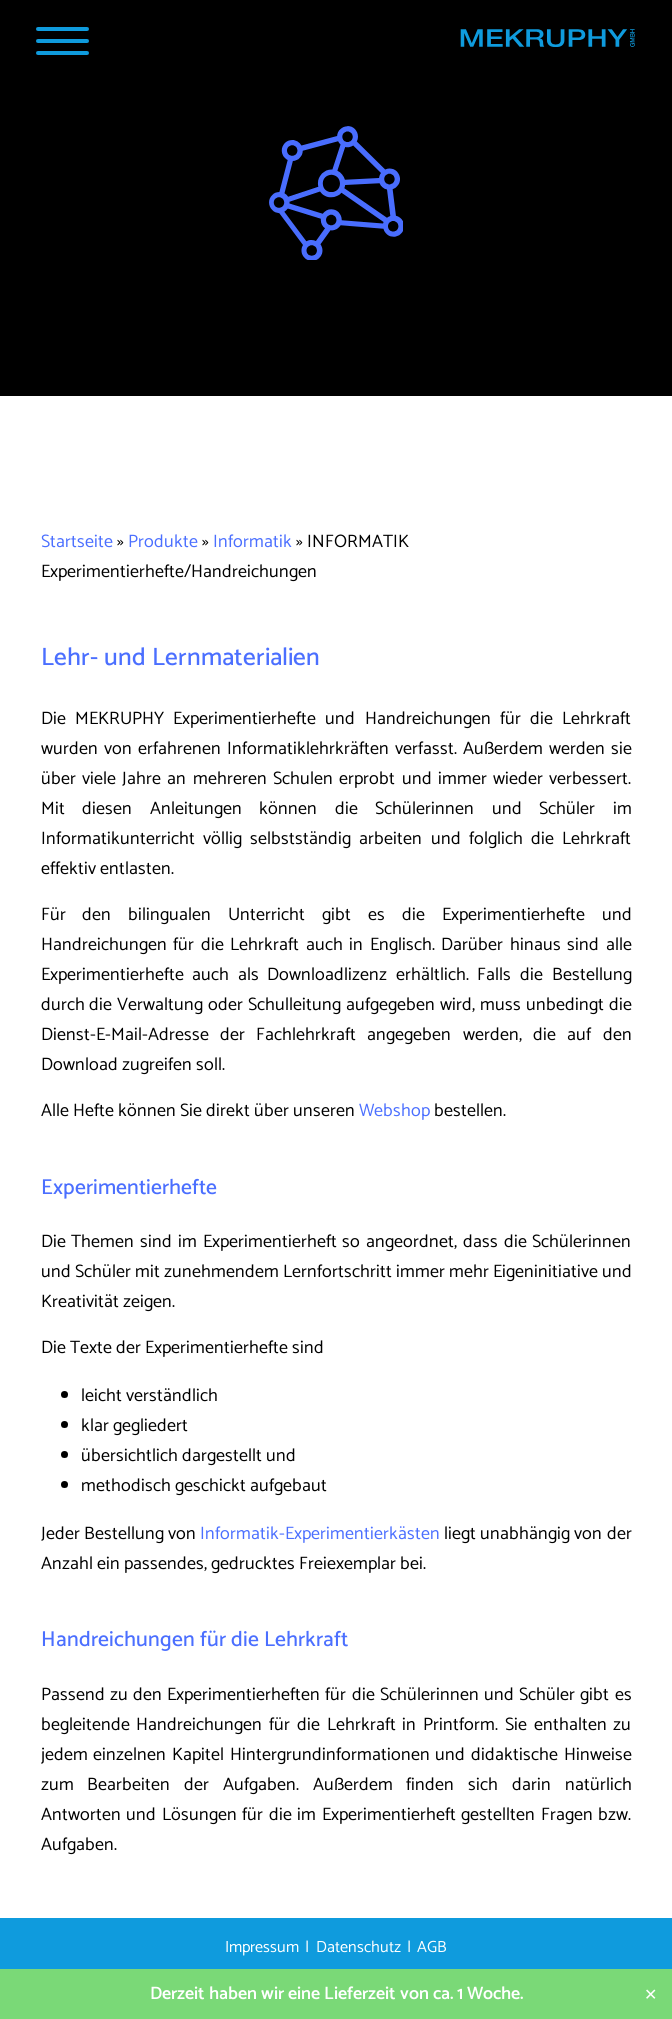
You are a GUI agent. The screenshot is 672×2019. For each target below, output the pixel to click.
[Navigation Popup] (62, 41)
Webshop (394, 1111)
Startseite (77, 542)
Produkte (163, 542)
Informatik (252, 542)
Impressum (262, 1947)
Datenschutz (358, 1947)
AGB (432, 1947)
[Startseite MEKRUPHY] (547, 43)
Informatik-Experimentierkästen (320, 1534)
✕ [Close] (650, 1994)
